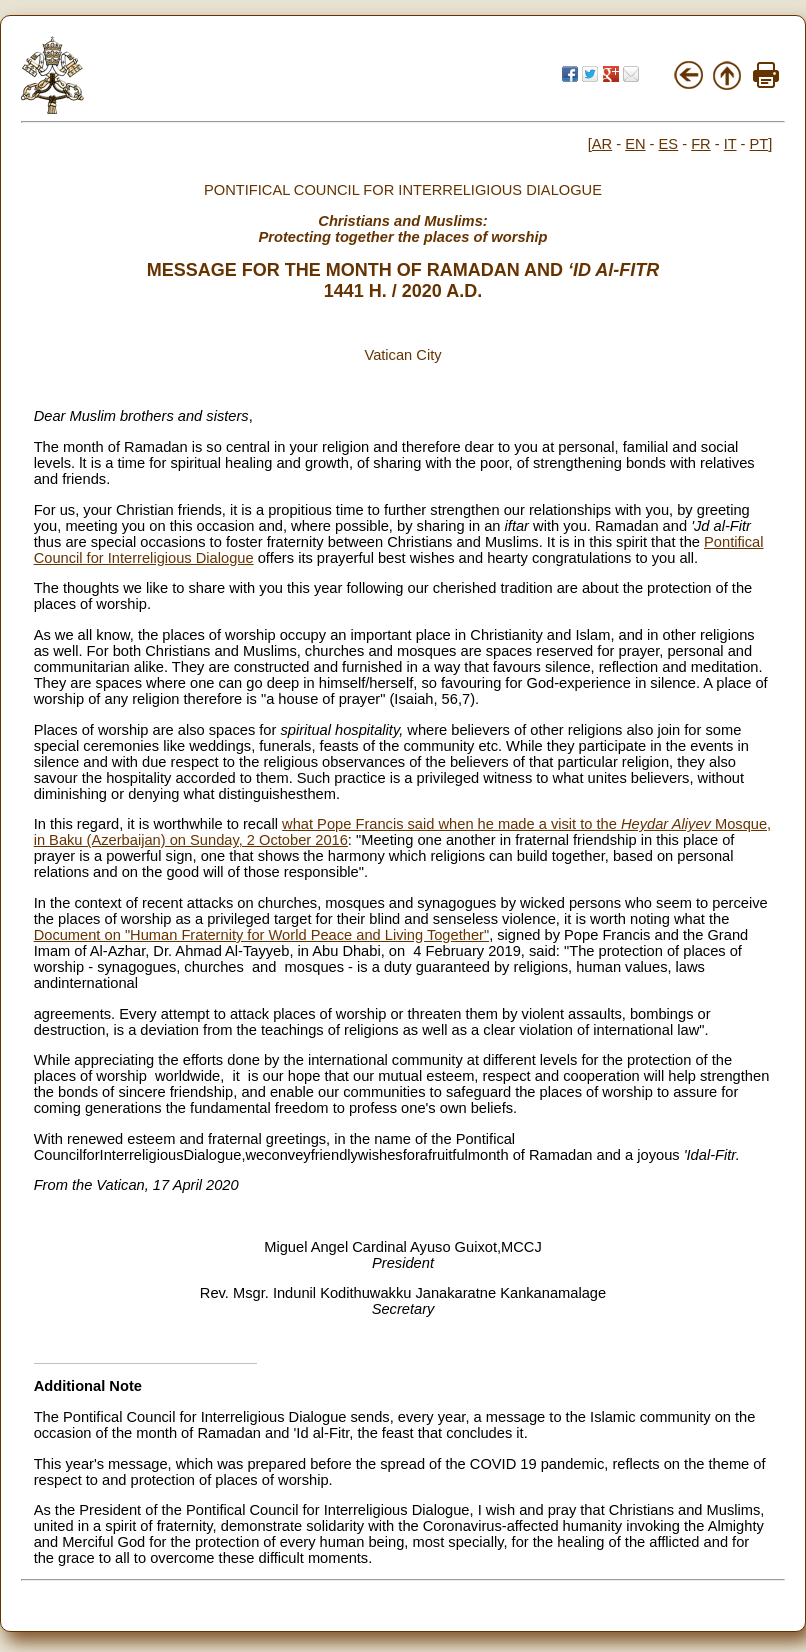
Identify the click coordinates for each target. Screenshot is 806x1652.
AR (602, 144)
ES (669, 144)
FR (701, 144)
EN (635, 144)
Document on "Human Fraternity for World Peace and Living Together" (261, 935)
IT (730, 144)
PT (759, 144)
